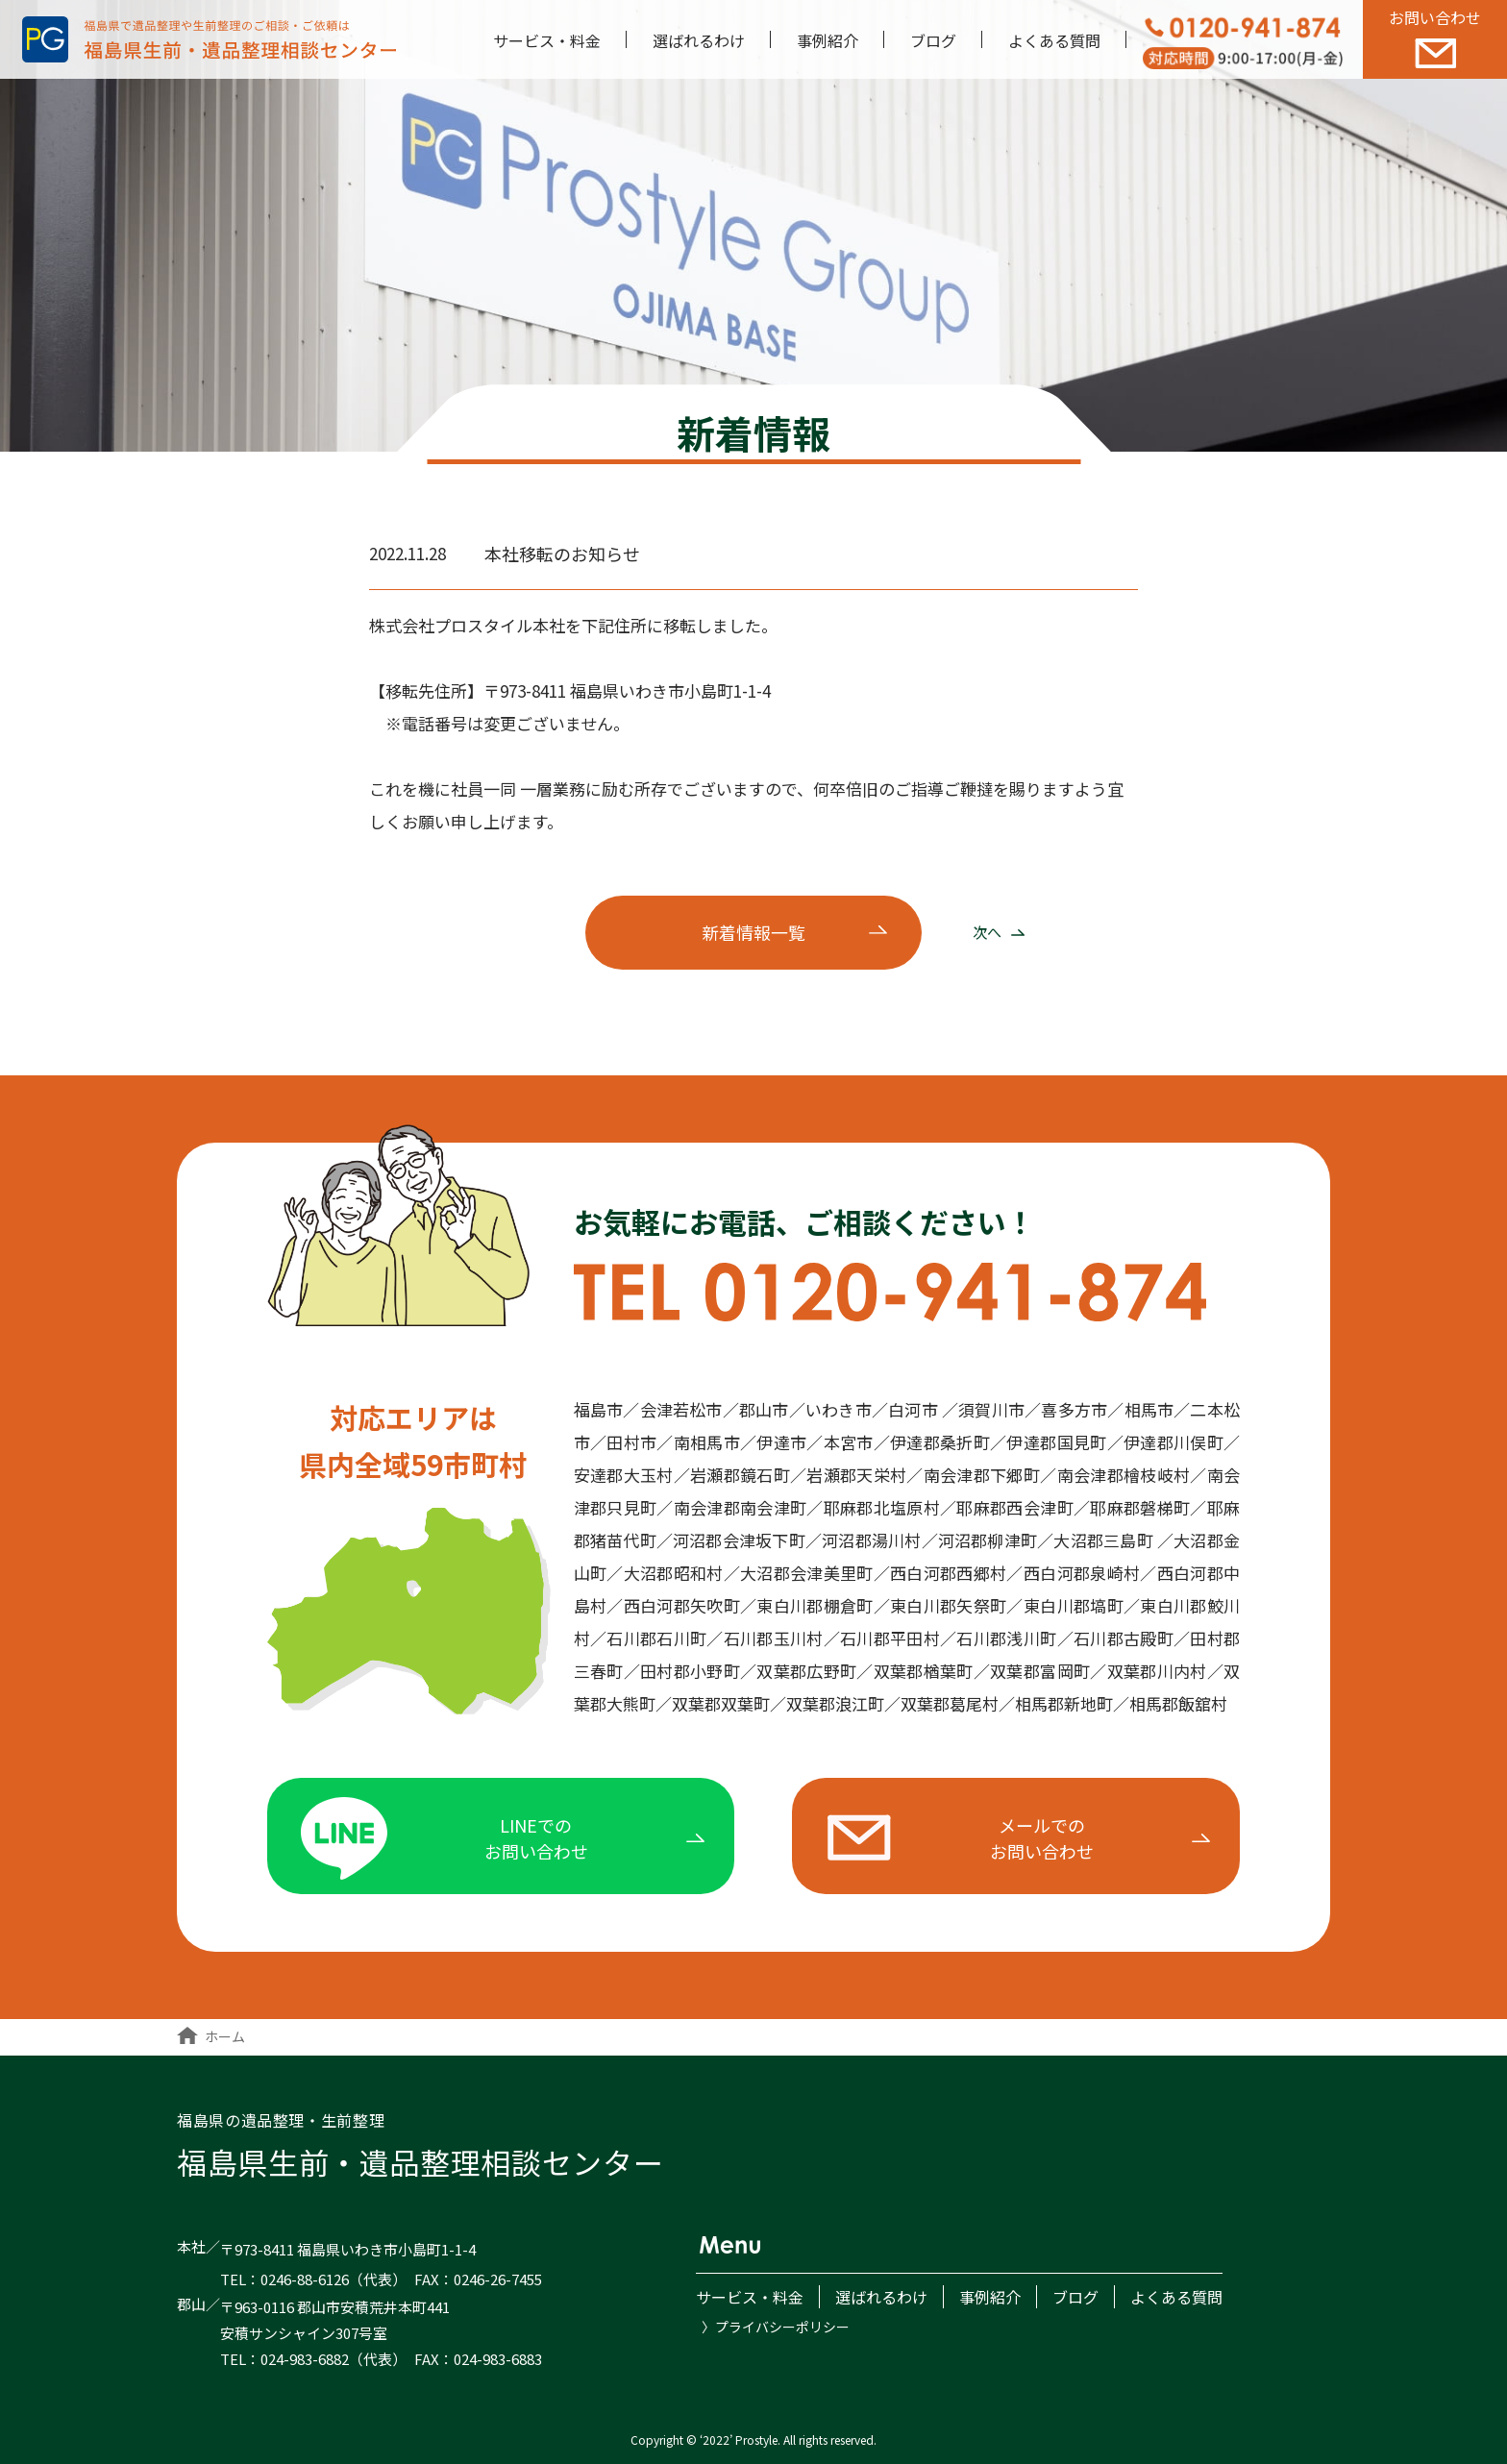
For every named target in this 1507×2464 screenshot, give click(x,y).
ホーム (211, 2036)
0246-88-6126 (304, 2279)
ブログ (933, 40)
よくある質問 (1054, 40)
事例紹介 (827, 40)
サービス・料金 (547, 40)
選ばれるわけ (699, 40)
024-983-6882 (304, 2359)
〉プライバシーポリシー (776, 2326)
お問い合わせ (1435, 37)
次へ (999, 932)
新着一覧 (753, 932)
